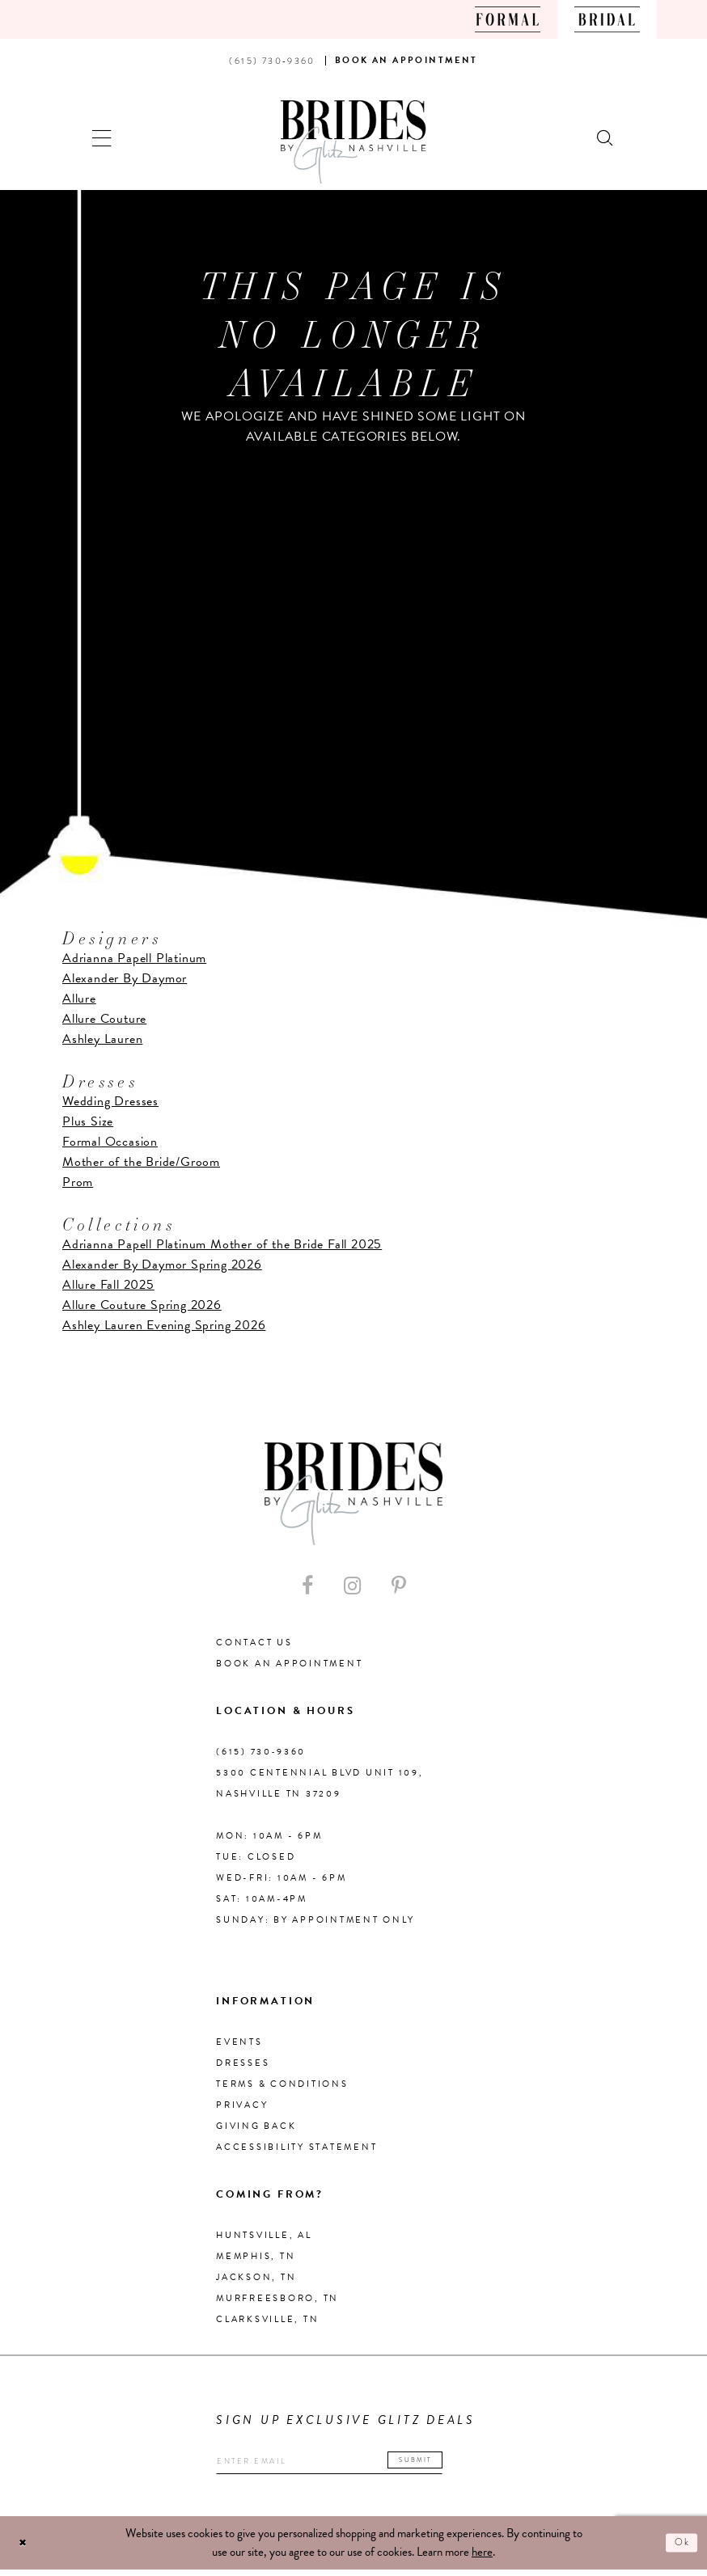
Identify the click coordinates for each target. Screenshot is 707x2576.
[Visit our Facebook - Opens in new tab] (307, 1585)
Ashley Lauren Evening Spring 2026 (163, 1325)
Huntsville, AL (264, 2235)
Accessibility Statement (296, 2147)
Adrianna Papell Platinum (134, 958)
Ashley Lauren (102, 1039)
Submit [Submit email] (472, 2462)
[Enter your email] (361, 2465)
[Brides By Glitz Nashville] (353, 142)
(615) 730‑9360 (261, 1752)
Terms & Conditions (282, 2084)
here (482, 2558)
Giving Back (256, 2126)
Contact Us (254, 1642)
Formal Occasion (110, 1141)
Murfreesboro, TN (277, 2298)
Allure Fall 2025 (108, 1284)
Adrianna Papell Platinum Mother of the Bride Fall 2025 (222, 1244)
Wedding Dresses (110, 1101)
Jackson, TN (256, 2277)
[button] (102, 136)
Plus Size (87, 1121)
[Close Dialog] (26, 2549)
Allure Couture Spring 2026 (142, 1305)
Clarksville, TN (267, 2319)
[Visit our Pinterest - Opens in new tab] (399, 1585)
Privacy (242, 2105)
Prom (77, 1182)
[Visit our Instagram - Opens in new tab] (352, 1585)
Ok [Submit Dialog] (678, 2548)
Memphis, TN (255, 2256)
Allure (79, 998)
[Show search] (605, 136)
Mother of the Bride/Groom (141, 1162)
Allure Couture (104, 1018)
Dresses (242, 2063)
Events (239, 2042)
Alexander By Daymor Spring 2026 (162, 1264)
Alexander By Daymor (124, 978)
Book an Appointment (289, 1663)
